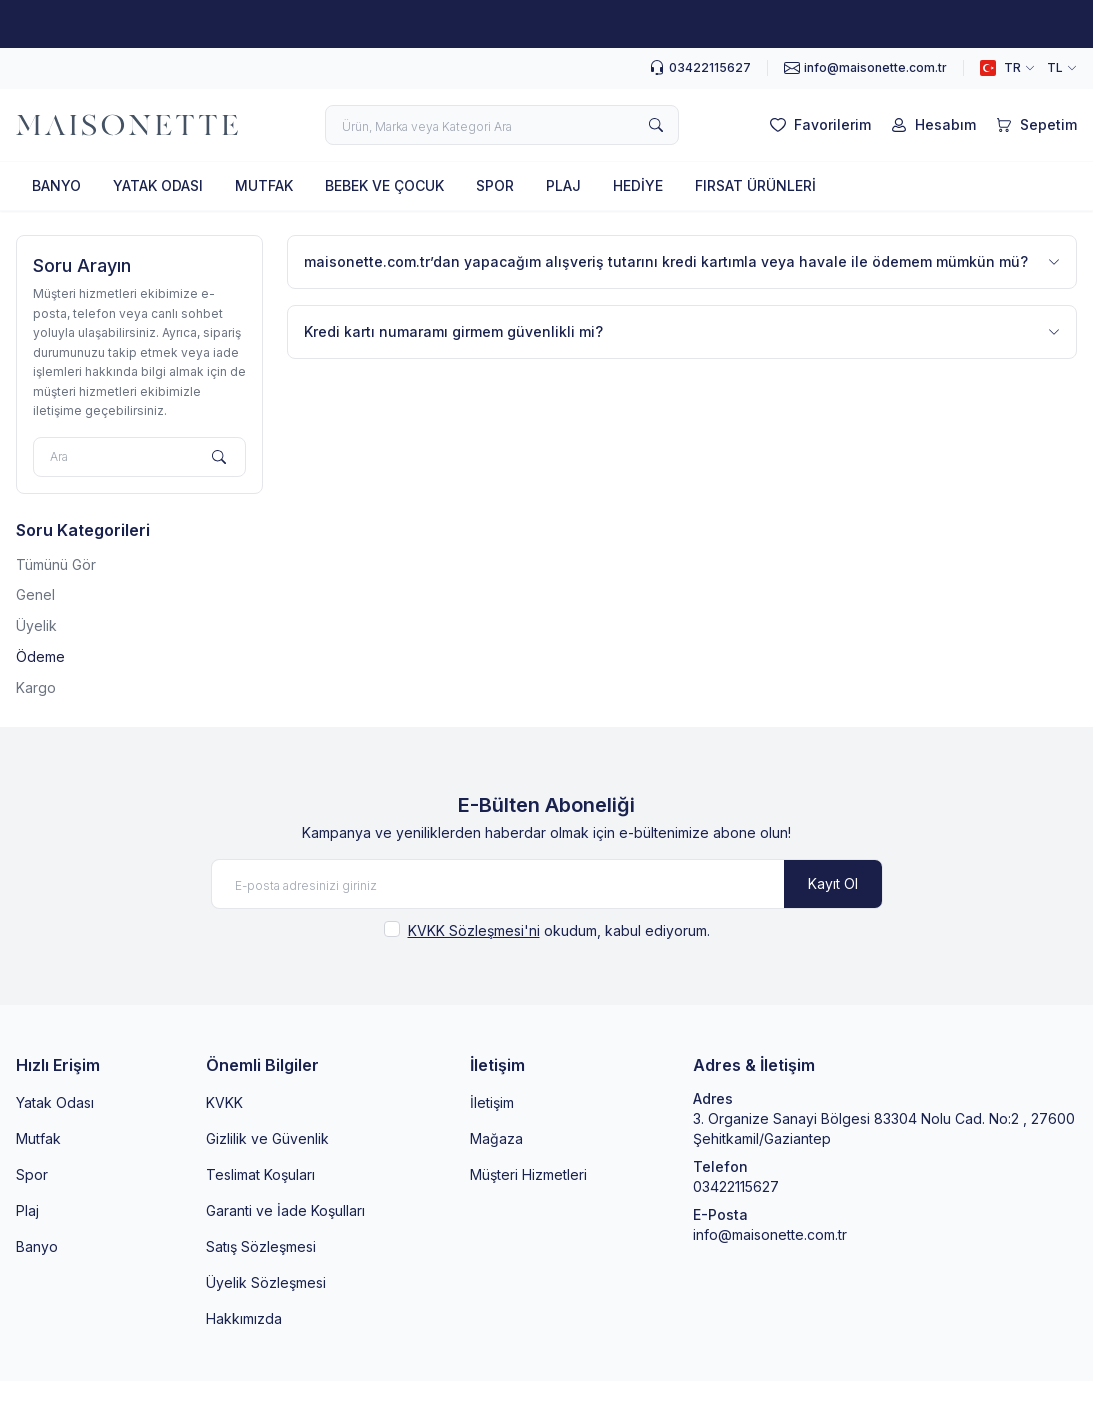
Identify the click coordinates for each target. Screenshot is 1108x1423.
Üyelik (36, 625)
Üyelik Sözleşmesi (266, 1282)
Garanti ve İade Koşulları (285, 1210)
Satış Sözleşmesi (261, 1246)
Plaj (27, 1210)
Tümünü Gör (56, 564)
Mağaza (496, 1138)
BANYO (56, 185)
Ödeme (40, 656)
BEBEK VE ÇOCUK (384, 185)
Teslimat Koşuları (260, 1174)
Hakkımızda (244, 1318)
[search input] (502, 125)
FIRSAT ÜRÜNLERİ (755, 185)
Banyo (37, 1246)
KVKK (224, 1102)
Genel (35, 594)
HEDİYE (638, 185)
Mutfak (38, 1138)
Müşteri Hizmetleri (528, 1174)
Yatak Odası (55, 1102)
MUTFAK (264, 185)
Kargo (36, 687)
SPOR (495, 185)
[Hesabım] (931, 125)
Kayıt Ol (833, 883)
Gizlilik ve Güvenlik (267, 1138)
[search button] (656, 125)
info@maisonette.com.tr (770, 1234)
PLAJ (563, 185)
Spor (32, 1174)
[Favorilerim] (818, 125)
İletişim (492, 1102)
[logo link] (127, 125)
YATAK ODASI (158, 185)
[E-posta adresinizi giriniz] (547, 884)
